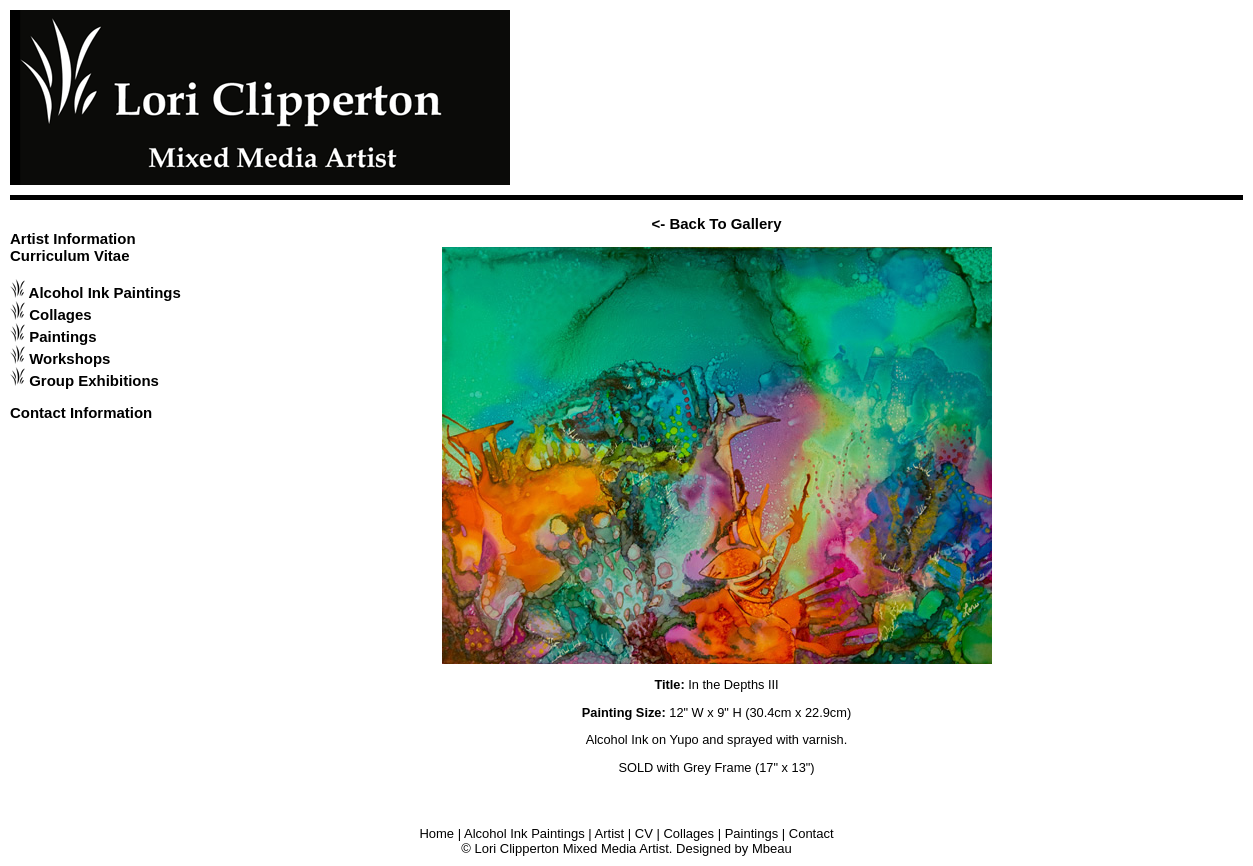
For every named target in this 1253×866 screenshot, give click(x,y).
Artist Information (73, 238)
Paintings (62, 336)
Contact (811, 833)
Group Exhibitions (94, 380)
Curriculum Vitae (70, 255)
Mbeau (772, 848)
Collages (60, 314)
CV (644, 833)
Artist (610, 833)
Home (436, 833)
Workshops (69, 358)
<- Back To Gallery (717, 223)
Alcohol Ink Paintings (105, 292)
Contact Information (81, 412)
